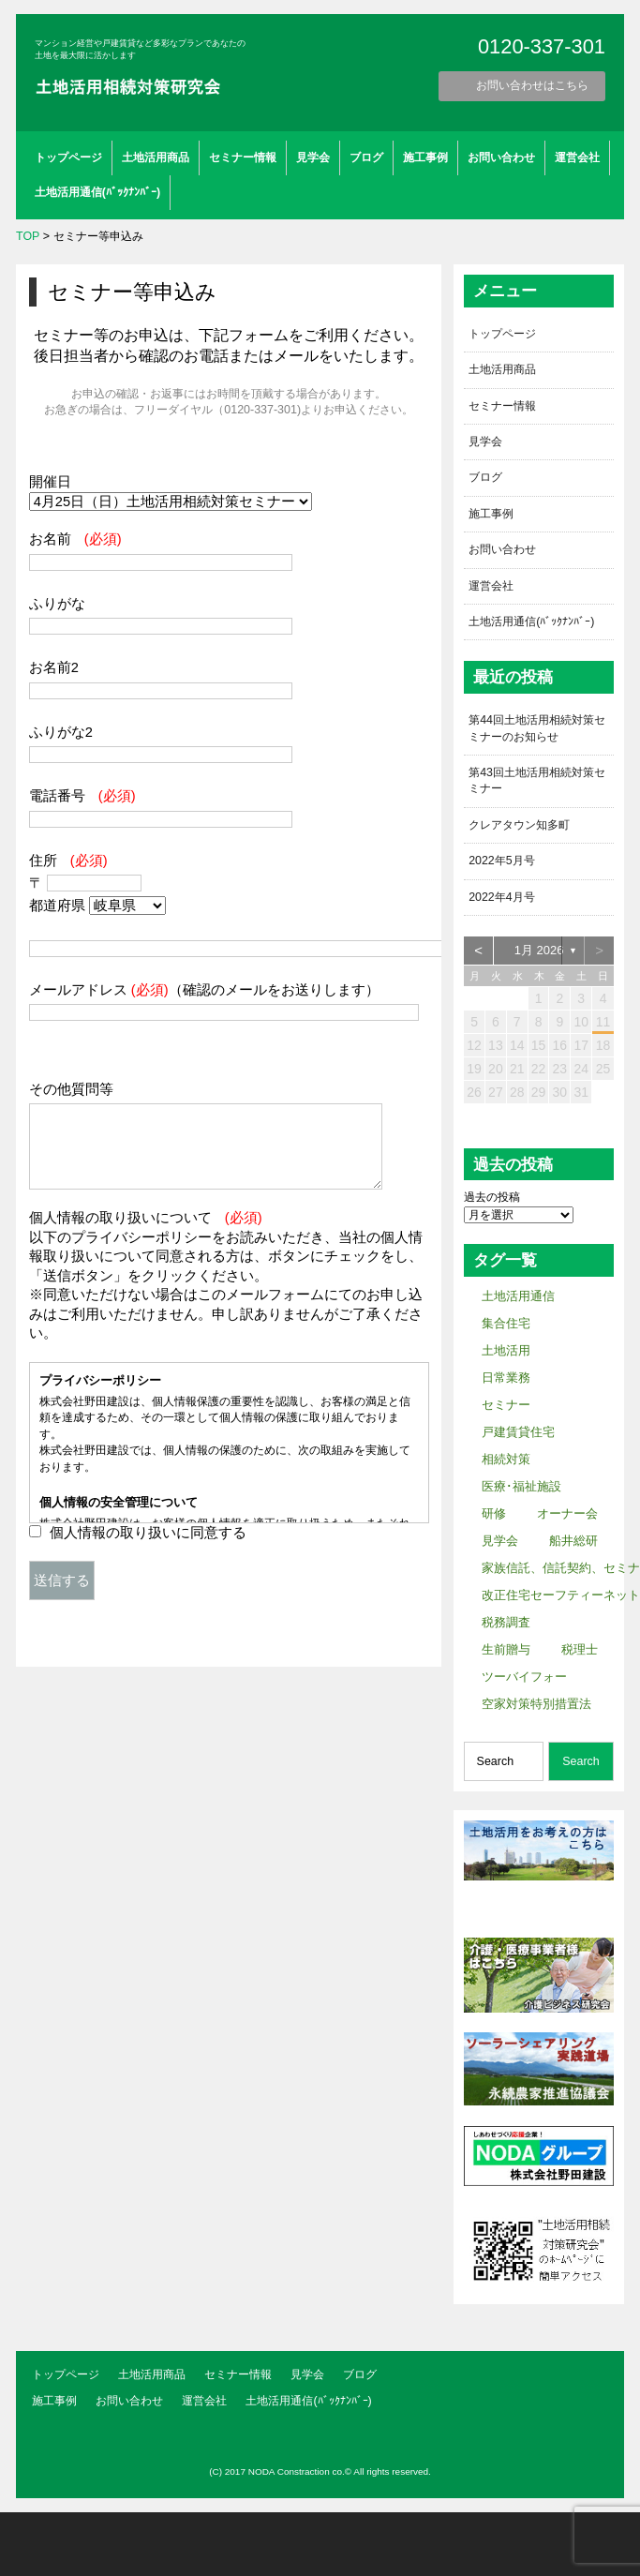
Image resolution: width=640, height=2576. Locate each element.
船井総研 (573, 1542)
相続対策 (506, 1460)
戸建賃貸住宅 (518, 1433)
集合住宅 (506, 1324)
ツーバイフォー (524, 1677)
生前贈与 (506, 1650)
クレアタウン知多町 (519, 825)
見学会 (313, 157)
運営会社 (577, 157)
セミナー (506, 1406)
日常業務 (506, 1378)
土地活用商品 (155, 157)
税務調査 (506, 1623)
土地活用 (506, 1351)
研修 (494, 1514)
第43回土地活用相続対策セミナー (537, 781)
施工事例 (425, 157)
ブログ (366, 157)
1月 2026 (539, 951)
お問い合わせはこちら (532, 85)
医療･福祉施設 (521, 1487)
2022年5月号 (502, 861)
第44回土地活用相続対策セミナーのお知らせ (537, 728)
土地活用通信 (518, 1297)
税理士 (579, 1650)
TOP (27, 236)
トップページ (68, 157)
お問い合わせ (501, 157)
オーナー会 (567, 1514)
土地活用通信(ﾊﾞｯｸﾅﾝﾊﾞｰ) (97, 192)
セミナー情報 (242, 157)
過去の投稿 (492, 1198)
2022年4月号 (502, 898)
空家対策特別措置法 (536, 1705)
